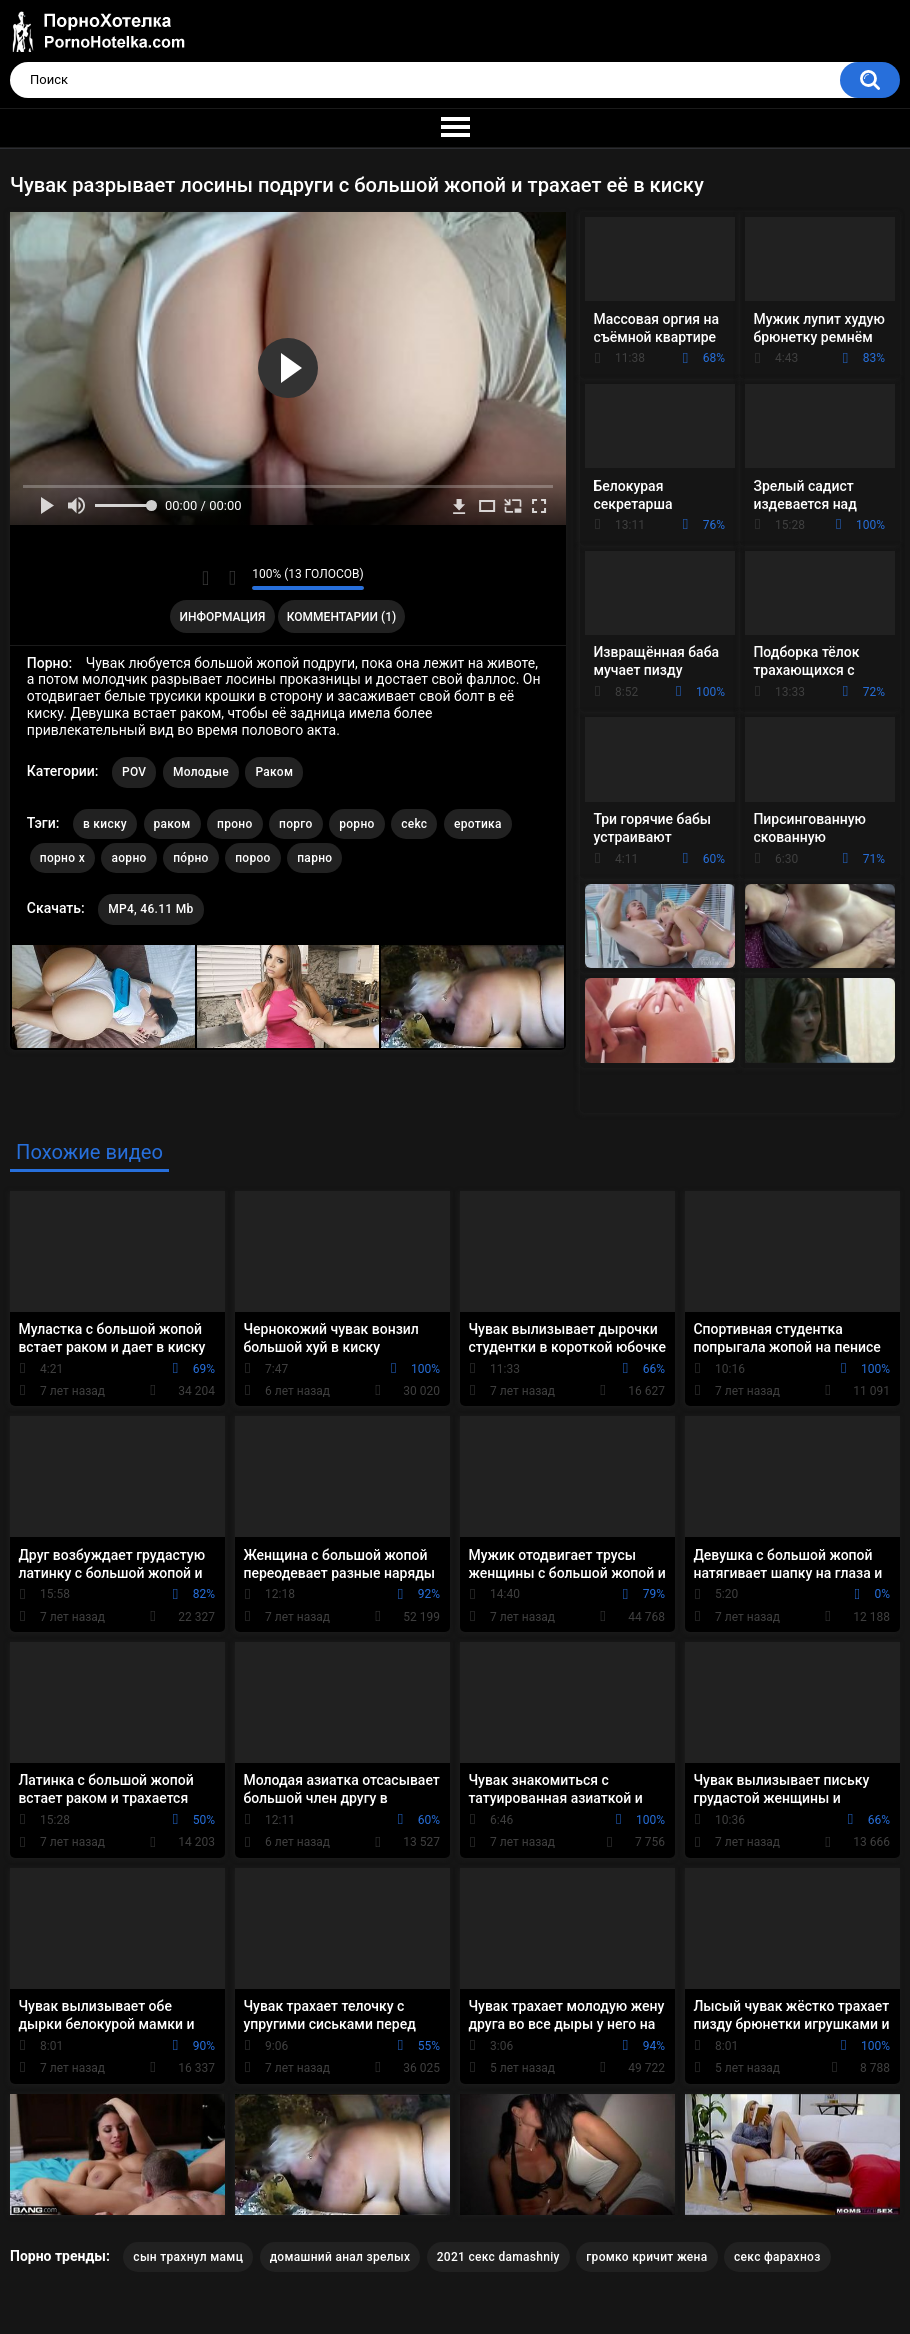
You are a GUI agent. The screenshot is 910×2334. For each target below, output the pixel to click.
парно (314, 858)
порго (296, 824)
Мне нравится (205, 578)
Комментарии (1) (341, 617)
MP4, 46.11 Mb (150, 909)
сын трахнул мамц (188, 2257)
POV (134, 772)
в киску (105, 824)
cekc (414, 824)
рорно (356, 824)
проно (235, 824)
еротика (478, 824)
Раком (274, 772)
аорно (128, 858)
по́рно (191, 858)
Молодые (201, 772)
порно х (62, 858)
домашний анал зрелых (340, 2257)
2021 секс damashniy (498, 2257)
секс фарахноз (777, 2257)
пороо (253, 858)
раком (172, 824)
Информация (223, 617)
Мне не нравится (231, 578)
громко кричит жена (646, 2257)
